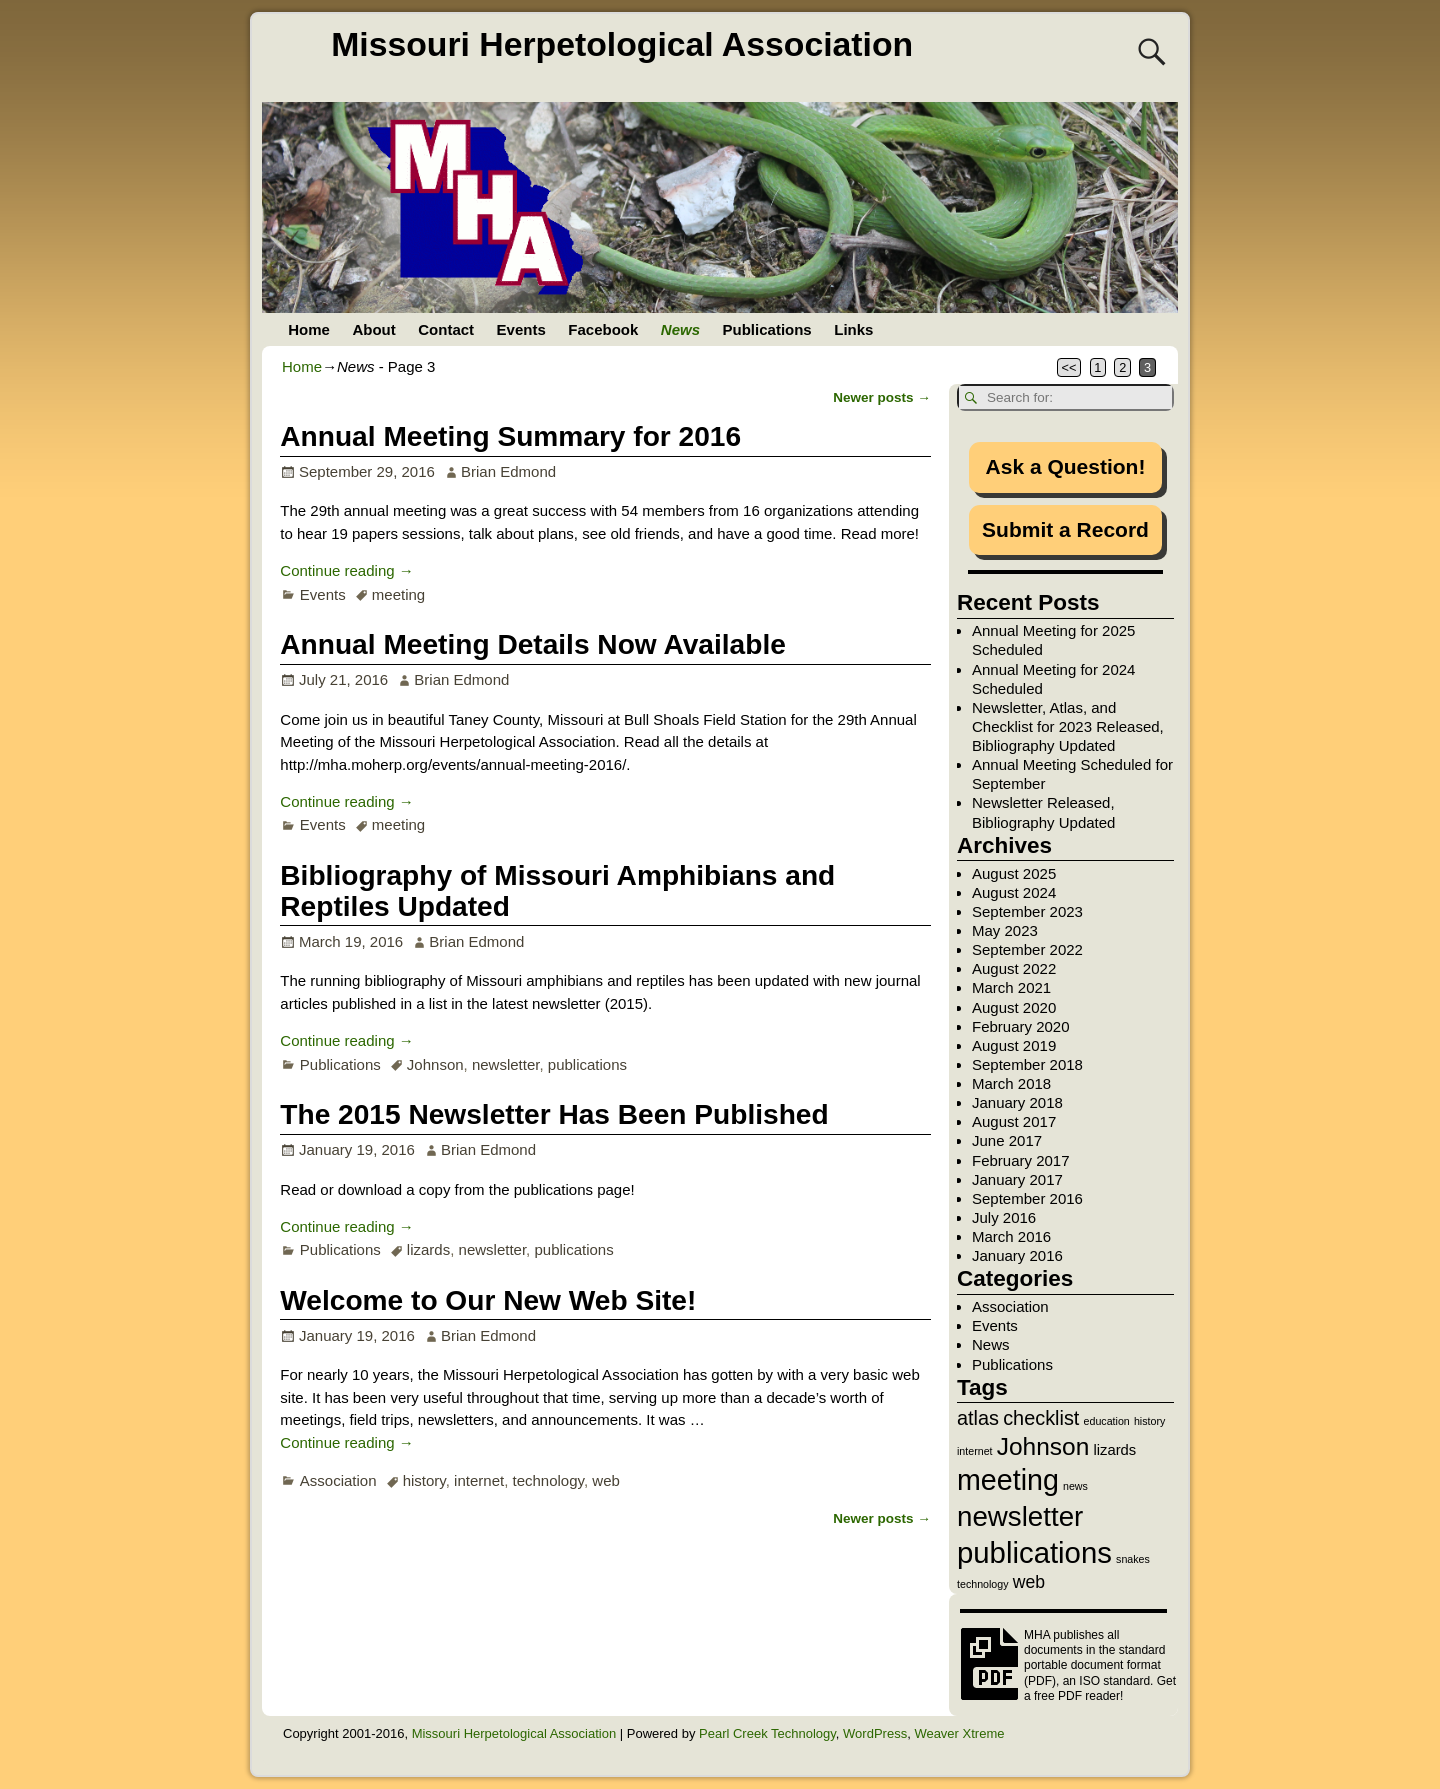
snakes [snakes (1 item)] (1133, 1559)
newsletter (506, 1064)
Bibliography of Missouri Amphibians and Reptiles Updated (557, 891)
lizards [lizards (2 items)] (1114, 1450)
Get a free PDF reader (1100, 1688)
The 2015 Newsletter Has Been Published (554, 1114)
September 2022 (1027, 949)
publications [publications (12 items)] (1034, 1552)
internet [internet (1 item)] (975, 1451)
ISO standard (1114, 1681)
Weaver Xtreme (959, 1733)
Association (338, 1480)
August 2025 (1014, 873)
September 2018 (1027, 1064)
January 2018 (1017, 1102)
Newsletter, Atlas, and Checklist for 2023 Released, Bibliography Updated (1068, 726)
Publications (767, 329)
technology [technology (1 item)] (983, 1584)
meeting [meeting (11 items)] (1008, 1480)
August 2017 (1014, 1121)
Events (521, 329)
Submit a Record (1065, 529)
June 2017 (1007, 1140)
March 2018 (1011, 1083)
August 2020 (1014, 1007)
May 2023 (1005, 930)
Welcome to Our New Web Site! (488, 1300)
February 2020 (1021, 1026)
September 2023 (1027, 911)
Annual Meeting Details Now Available (533, 644)
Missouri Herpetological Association (622, 44)
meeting (398, 594)
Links (853, 329)
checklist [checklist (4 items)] (1041, 1418)
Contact (446, 329)
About (373, 329)
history (424, 1480)
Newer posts (882, 397)
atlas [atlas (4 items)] (978, 1418)
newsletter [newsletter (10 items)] (1020, 1516)
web (606, 1480)
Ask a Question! (1066, 466)
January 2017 (1017, 1179)
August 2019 (1014, 1045)
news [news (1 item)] (1075, 1486)
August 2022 (1014, 968)
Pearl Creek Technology (767, 1733)
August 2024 (1014, 892)
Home (309, 329)
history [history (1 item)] (1149, 1421)
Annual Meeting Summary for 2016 (510, 436)
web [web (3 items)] (1029, 1582)
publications (587, 1064)
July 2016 (1004, 1217)
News (680, 329)
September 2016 (1027, 1198)
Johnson (435, 1064)
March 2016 (1011, 1236)
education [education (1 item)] (1107, 1421)
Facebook (603, 329)
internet (479, 1480)
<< (1069, 367)
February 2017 (1021, 1160)
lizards (428, 1249)
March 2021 (1011, 987)
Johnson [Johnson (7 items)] (1043, 1446)
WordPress (875, 1733)
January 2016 (1017, 1255)
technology (548, 1480)
